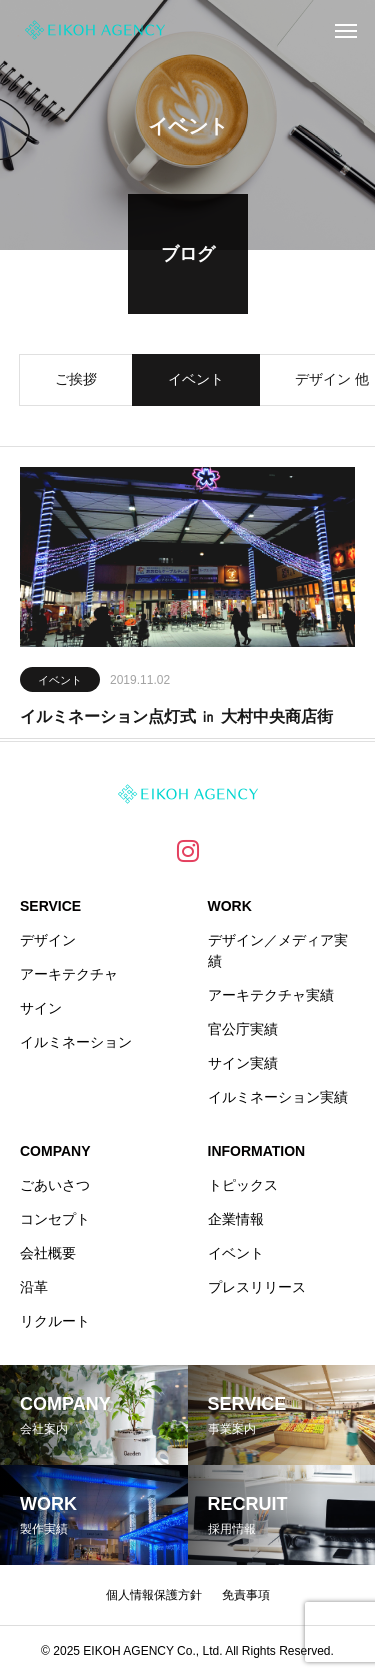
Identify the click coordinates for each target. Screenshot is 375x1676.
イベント (196, 384)
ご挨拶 (76, 384)
